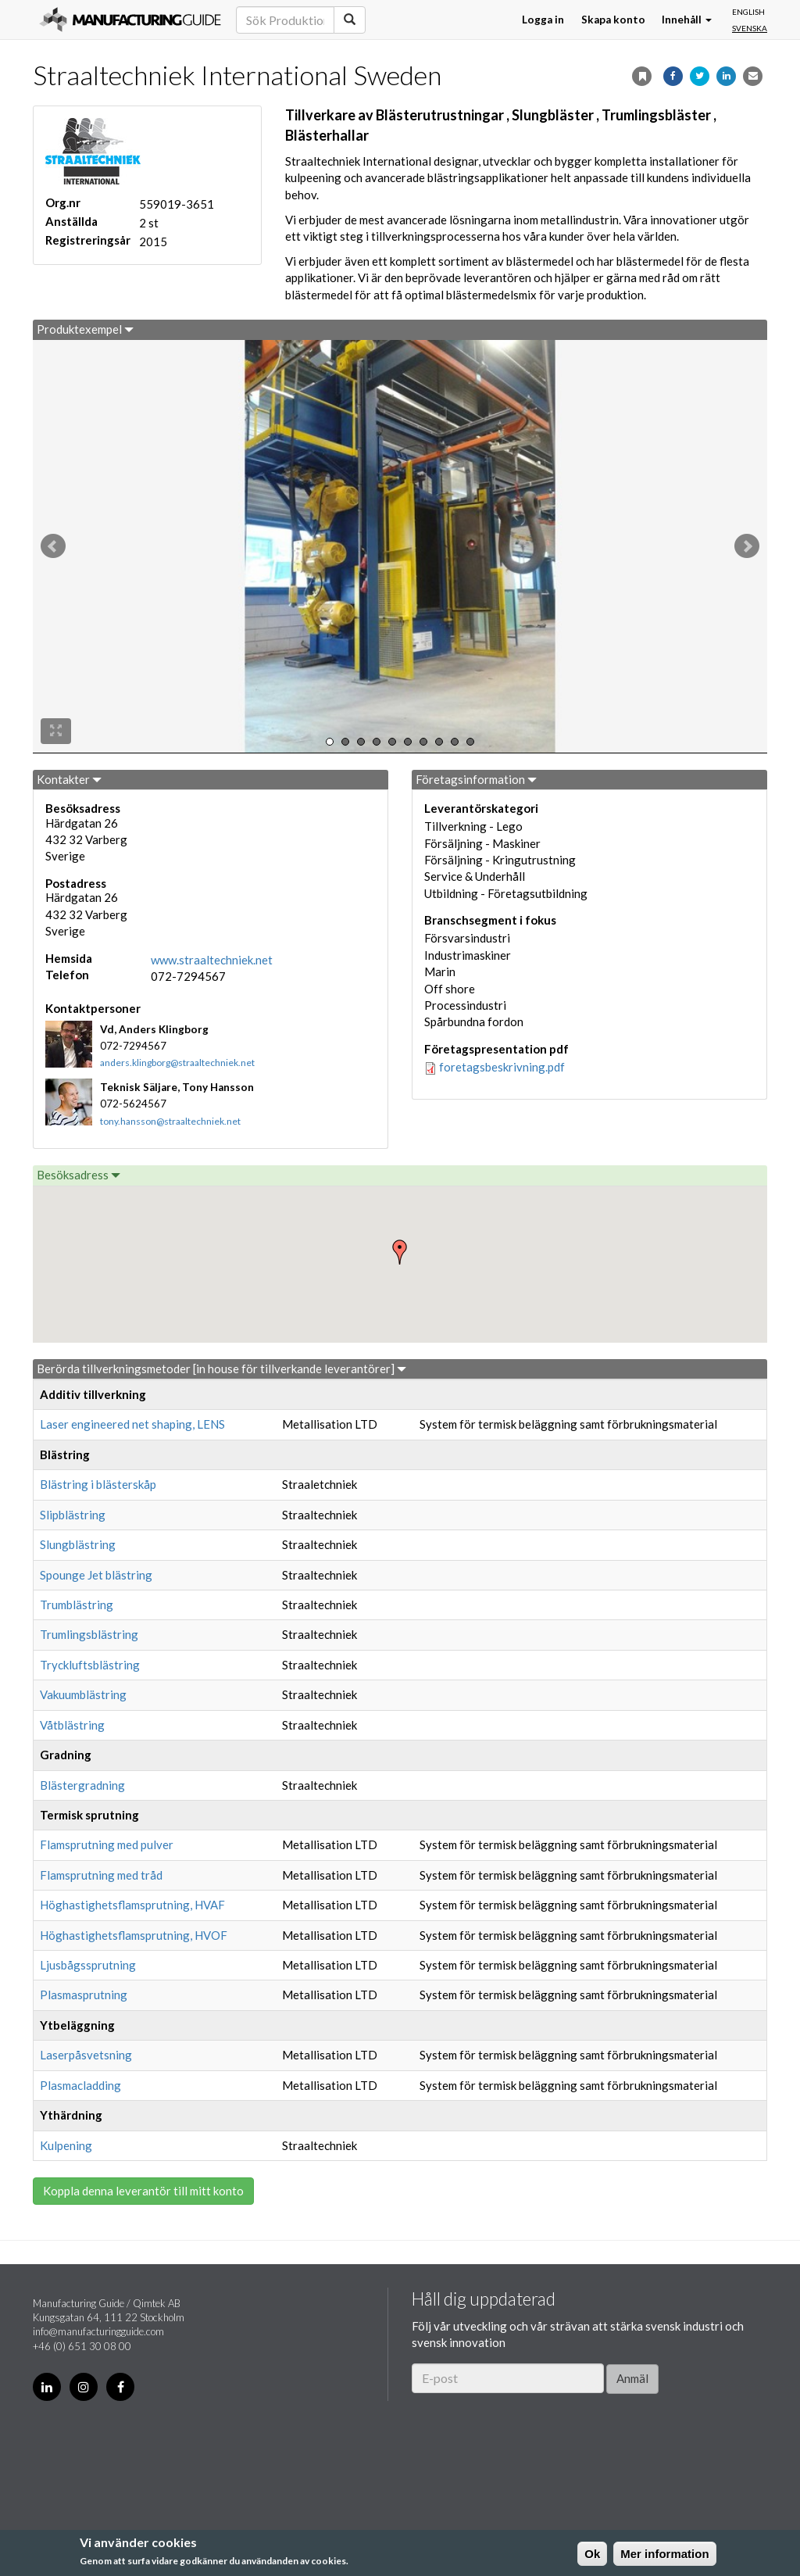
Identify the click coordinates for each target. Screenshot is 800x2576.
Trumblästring (76, 1604)
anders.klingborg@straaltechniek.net (177, 1062)
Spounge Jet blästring (96, 1575)
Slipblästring (72, 1515)
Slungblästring (78, 1544)
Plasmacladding (80, 2085)
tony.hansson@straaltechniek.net (170, 1121)
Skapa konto (613, 19)
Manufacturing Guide (130, 19)
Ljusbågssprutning (88, 1965)
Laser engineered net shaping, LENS (132, 1424)
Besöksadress (78, 1175)
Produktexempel (85, 329)
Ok (592, 2553)
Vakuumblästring (83, 1694)
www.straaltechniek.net (212, 960)
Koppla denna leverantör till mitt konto (143, 2191)
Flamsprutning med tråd (101, 1875)
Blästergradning (82, 1785)
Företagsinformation (476, 779)
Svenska (749, 28)
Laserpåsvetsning (86, 2055)
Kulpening (66, 2145)
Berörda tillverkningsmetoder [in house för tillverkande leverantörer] (221, 1368)
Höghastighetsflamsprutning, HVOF (133, 1935)
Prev (53, 546)
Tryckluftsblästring (90, 1665)
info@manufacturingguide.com (98, 2331)
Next (746, 546)
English (748, 11)
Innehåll (687, 19)
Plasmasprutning (83, 1994)
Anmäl (632, 2378)
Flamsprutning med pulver (106, 1844)
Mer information (664, 2553)
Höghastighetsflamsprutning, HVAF (132, 1905)
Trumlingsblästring (89, 1634)
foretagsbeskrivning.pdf (502, 1067)
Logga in (543, 19)
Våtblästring (72, 1725)
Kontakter (69, 779)
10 (470, 742)
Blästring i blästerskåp (98, 1484)
